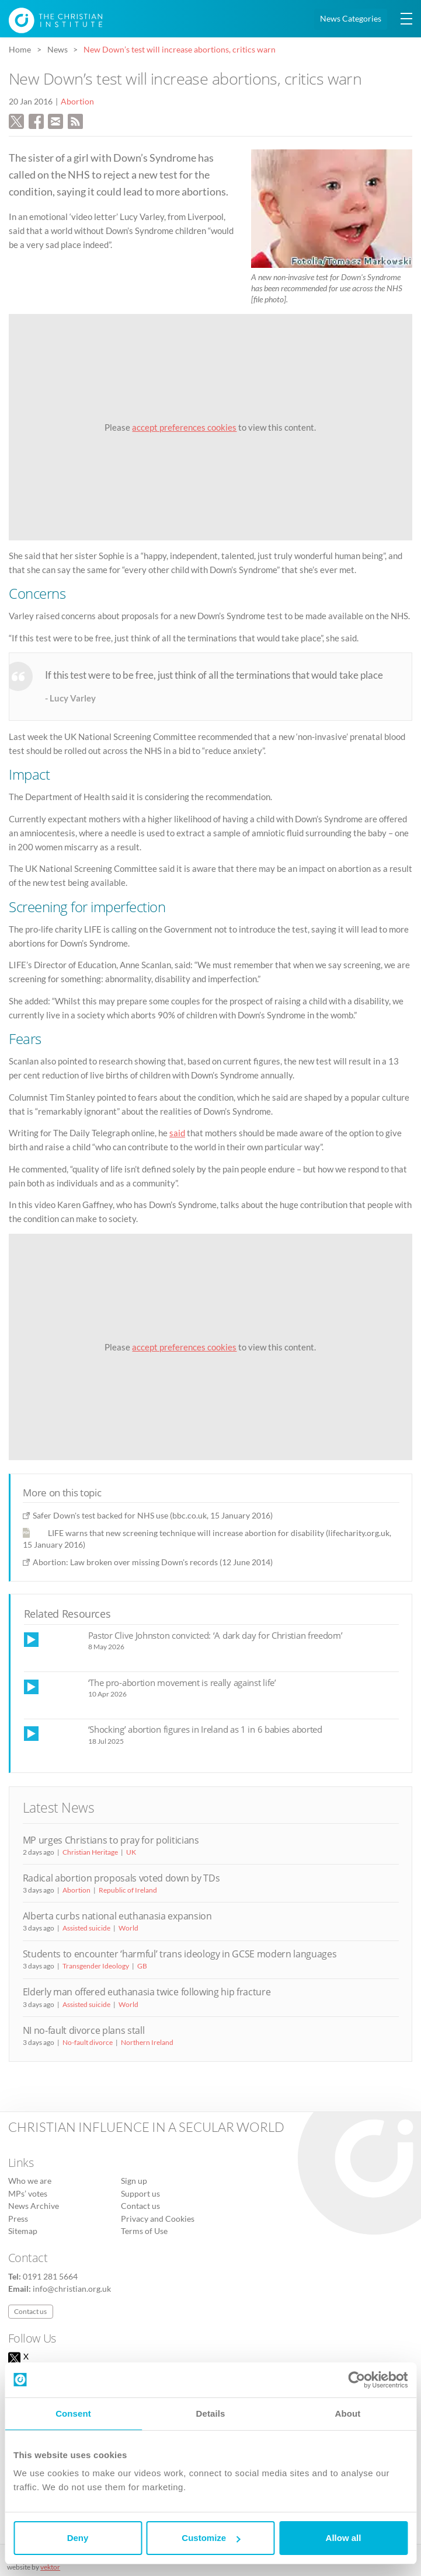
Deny (78, 2538)
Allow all (343, 2538)
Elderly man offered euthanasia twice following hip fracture (147, 1991)
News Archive (33, 2206)
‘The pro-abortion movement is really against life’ (182, 1682)
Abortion (77, 101)
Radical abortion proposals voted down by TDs (121, 1878)
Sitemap (22, 2231)
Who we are (29, 2181)
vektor (50, 2567)
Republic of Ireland (128, 1890)
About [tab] (348, 2413)
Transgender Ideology (95, 1965)
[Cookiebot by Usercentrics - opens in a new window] (356, 2380)
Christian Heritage (90, 1852)
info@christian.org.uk (72, 2289)
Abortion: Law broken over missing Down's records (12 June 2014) (153, 1562)
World (128, 1928)
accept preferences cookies (184, 427)
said (177, 1133)
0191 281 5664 (50, 2276)
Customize (211, 2538)
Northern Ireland (147, 2042)
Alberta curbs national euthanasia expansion (117, 1916)
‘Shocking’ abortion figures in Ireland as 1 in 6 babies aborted (205, 1729)
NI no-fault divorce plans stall (84, 2030)
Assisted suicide (86, 1928)
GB (142, 1965)
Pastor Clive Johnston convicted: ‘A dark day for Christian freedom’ (215, 1635)
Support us (140, 2193)
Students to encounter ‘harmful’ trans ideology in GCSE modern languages (180, 1953)
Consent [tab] (73, 2413)
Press (18, 2219)
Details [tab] (210, 2413)
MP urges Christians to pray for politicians (111, 1840)
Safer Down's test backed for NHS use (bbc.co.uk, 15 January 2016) (153, 1515)
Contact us (140, 2206)
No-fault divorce (87, 2042)
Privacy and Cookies (157, 2219)
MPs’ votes (27, 2193)
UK (131, 1852)
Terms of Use (144, 2231)
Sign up (134, 2181)
